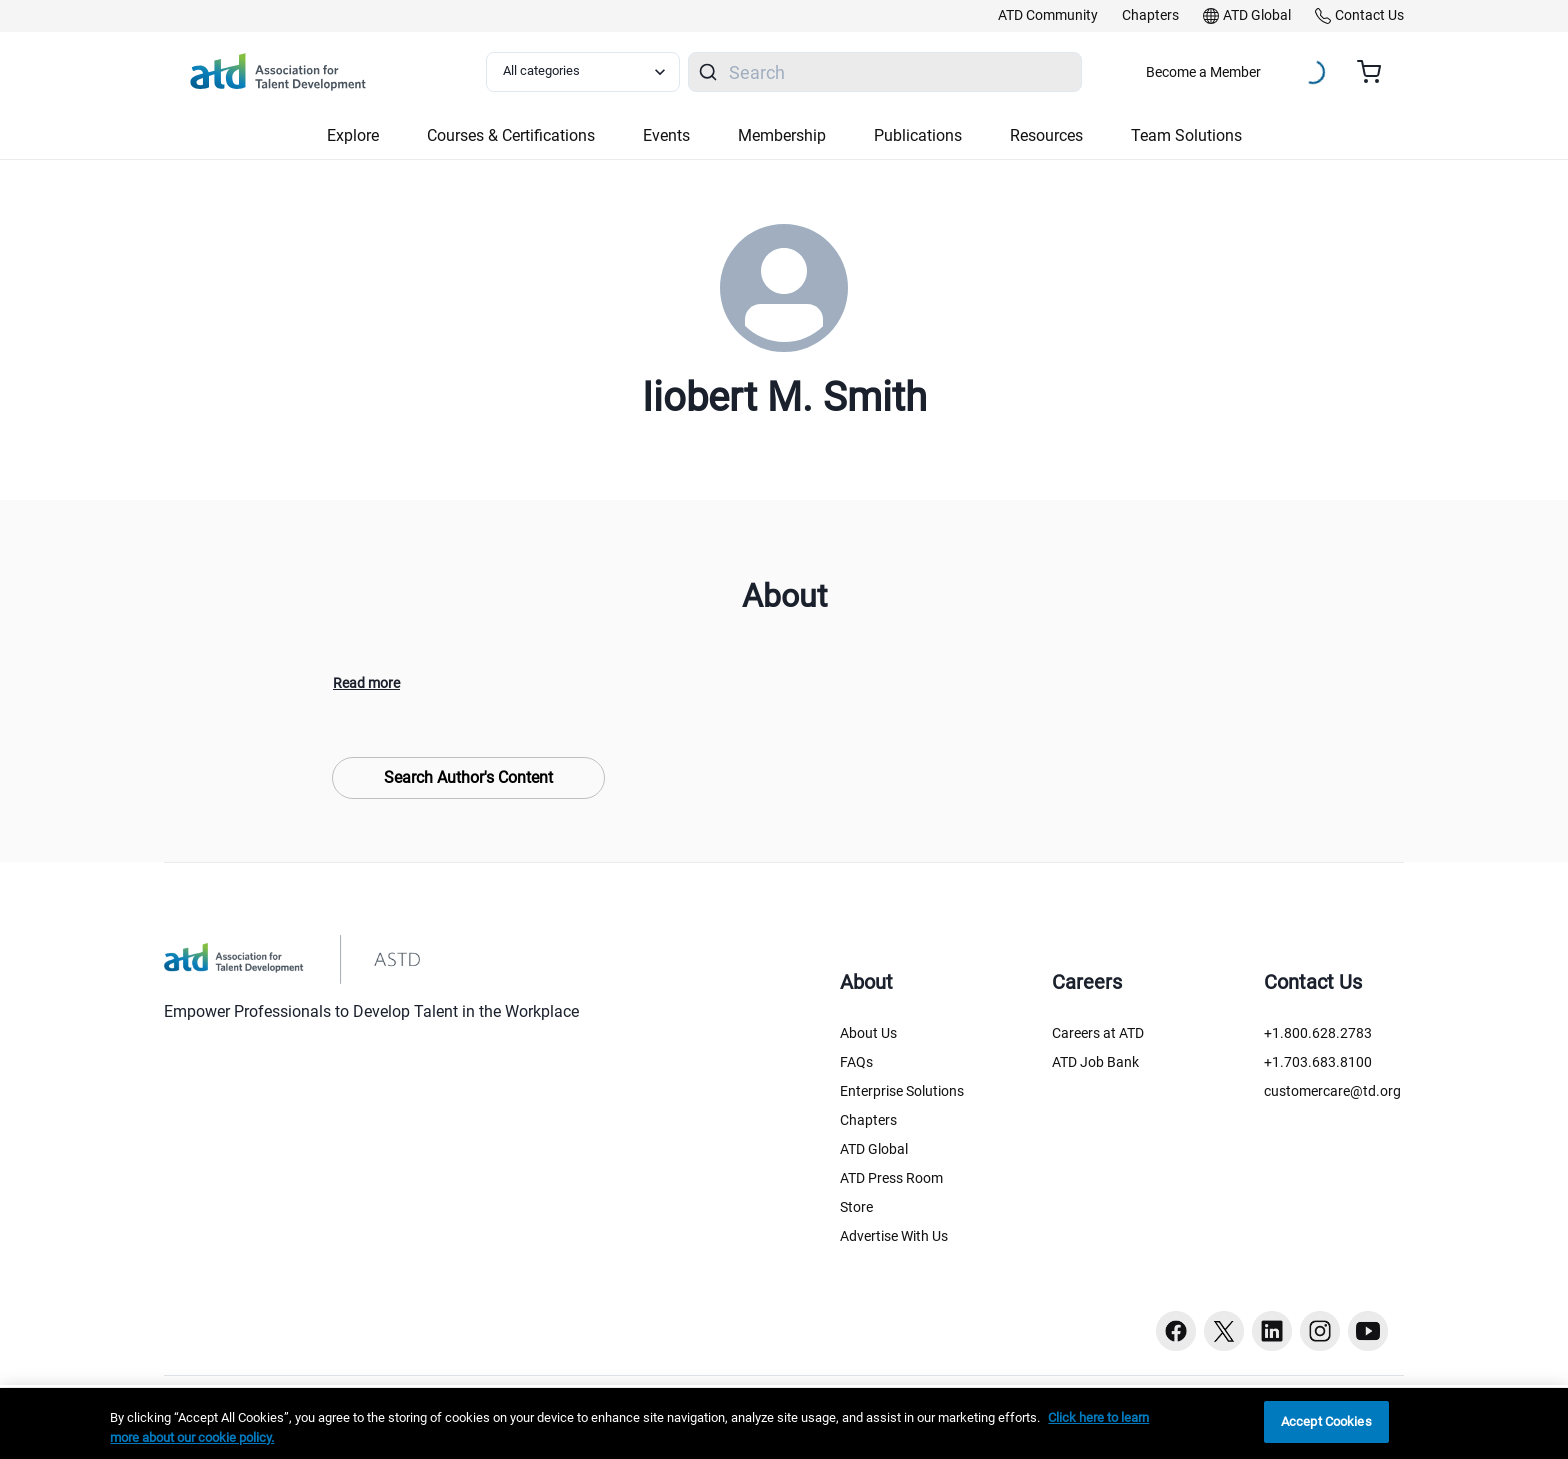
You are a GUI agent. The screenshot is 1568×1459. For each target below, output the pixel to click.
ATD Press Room (891, 1178)
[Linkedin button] (1272, 1331)
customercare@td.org (1332, 1091)
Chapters (868, 1120)
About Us (868, 1033)
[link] (1048, 16)
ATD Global (874, 1149)
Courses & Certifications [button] (511, 135)
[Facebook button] (1176, 1331)
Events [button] (666, 135)
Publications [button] (918, 135)
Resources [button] (1046, 135)
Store (856, 1207)
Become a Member (1203, 72)
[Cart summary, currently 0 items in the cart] (1376, 72)
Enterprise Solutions (902, 1091)
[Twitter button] (1224, 1331)
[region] (784, 1423)
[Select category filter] (583, 72)
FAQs (856, 1062)
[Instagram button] (1320, 1331)
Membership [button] (782, 135)
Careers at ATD (1098, 1033)
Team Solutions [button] (1186, 135)
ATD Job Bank (1095, 1062)
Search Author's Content (468, 777)
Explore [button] (353, 135)
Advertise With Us (894, 1236)
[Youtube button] (1368, 1331)
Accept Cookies (1326, 1421)
